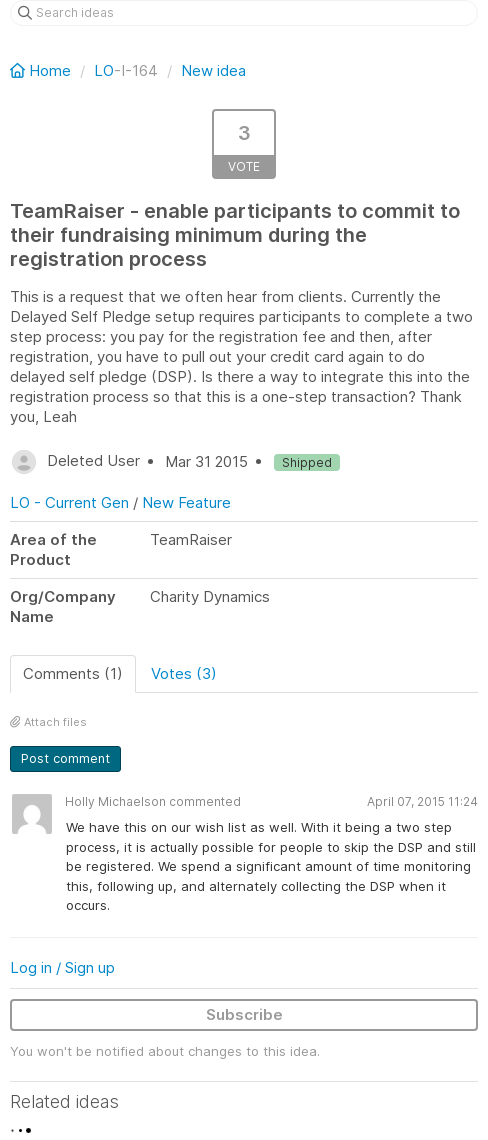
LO (104, 70)
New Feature (186, 502)
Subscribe (244, 1014)
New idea (213, 70)
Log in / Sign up (62, 967)
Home (42, 70)
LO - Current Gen (69, 502)
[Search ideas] (244, 13)
